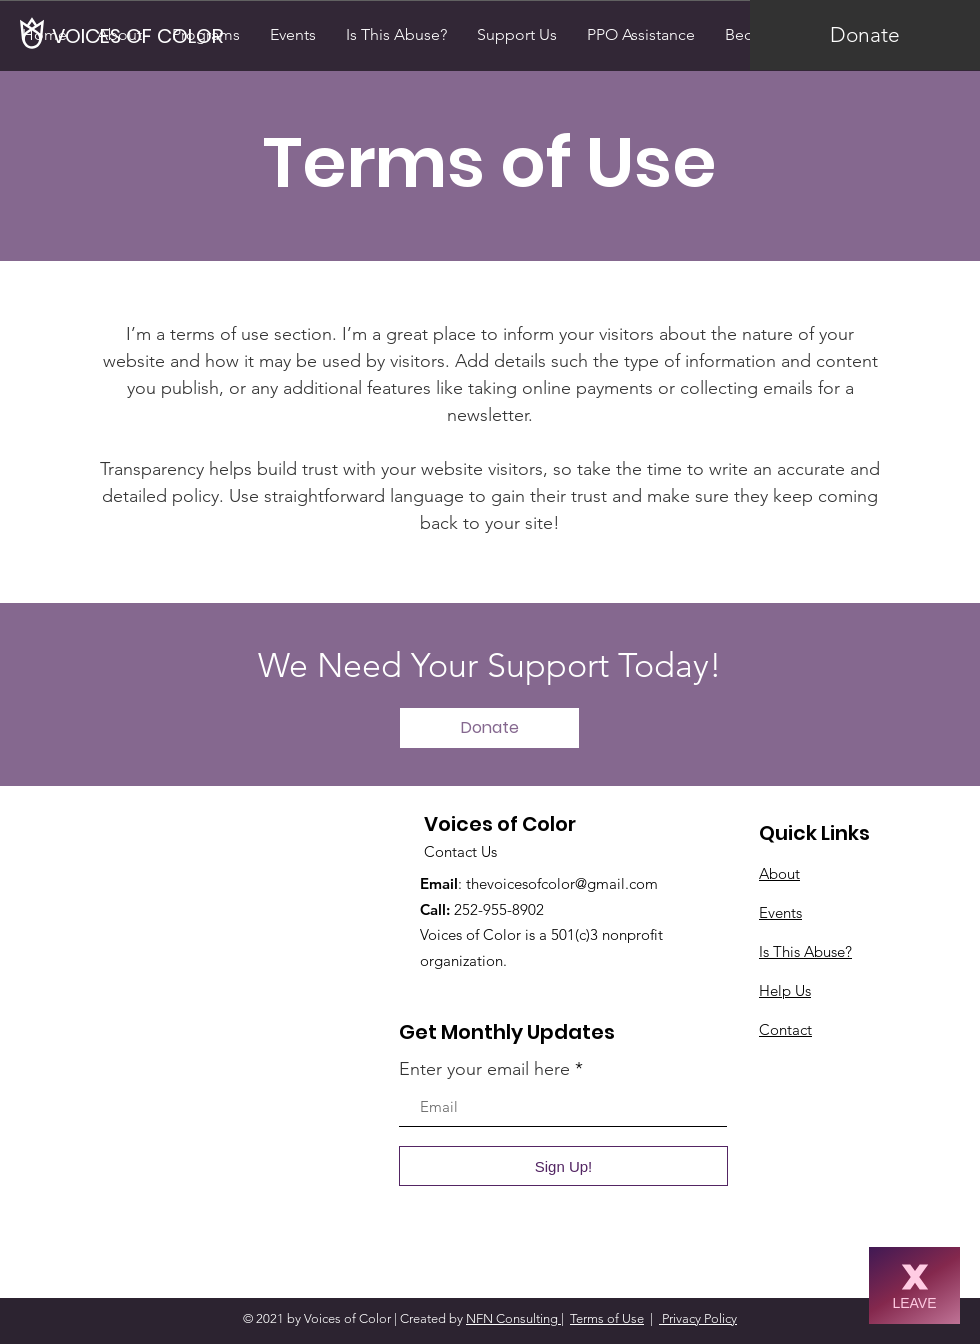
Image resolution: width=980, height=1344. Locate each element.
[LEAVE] (914, 1285)
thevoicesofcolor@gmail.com (562, 883)
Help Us (785, 990)
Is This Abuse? (805, 951)
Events (780, 912)
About (779, 873)
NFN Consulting (513, 1318)
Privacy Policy (698, 1318)
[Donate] (865, 35)
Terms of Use (607, 1318)
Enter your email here (484, 1069)
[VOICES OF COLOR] (139, 35)
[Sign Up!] (563, 1166)
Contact (785, 1029)
